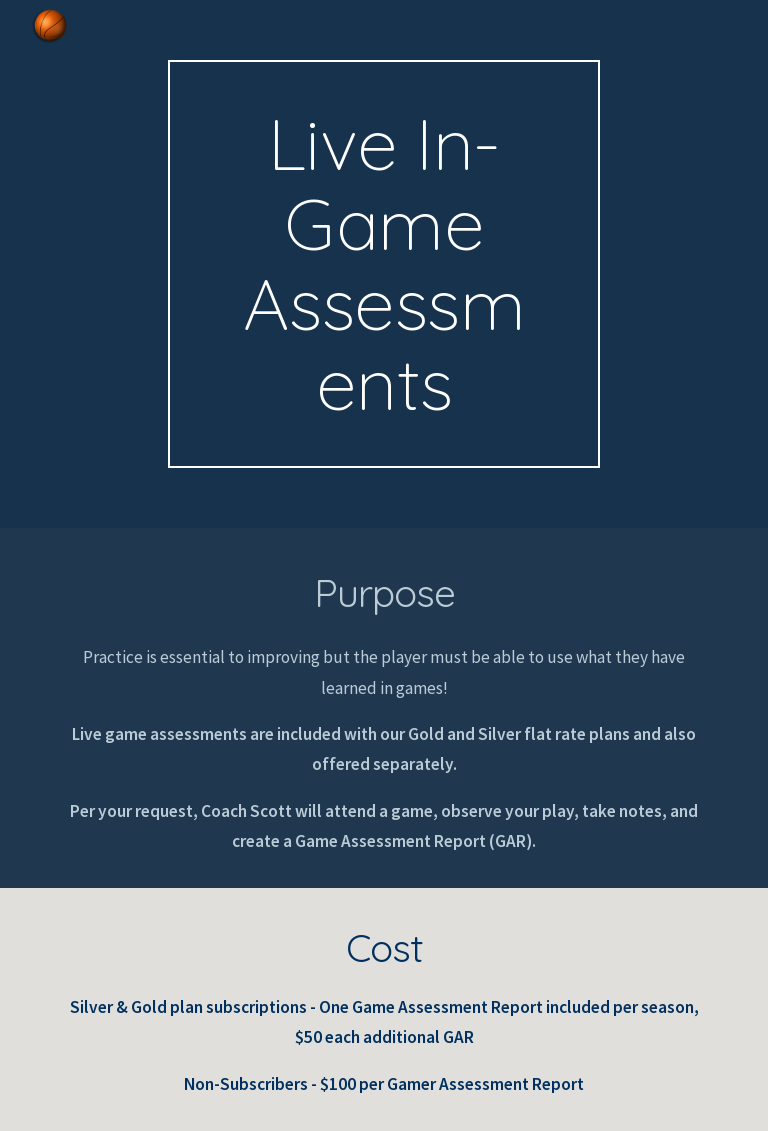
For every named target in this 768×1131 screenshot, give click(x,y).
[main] (383, 264)
